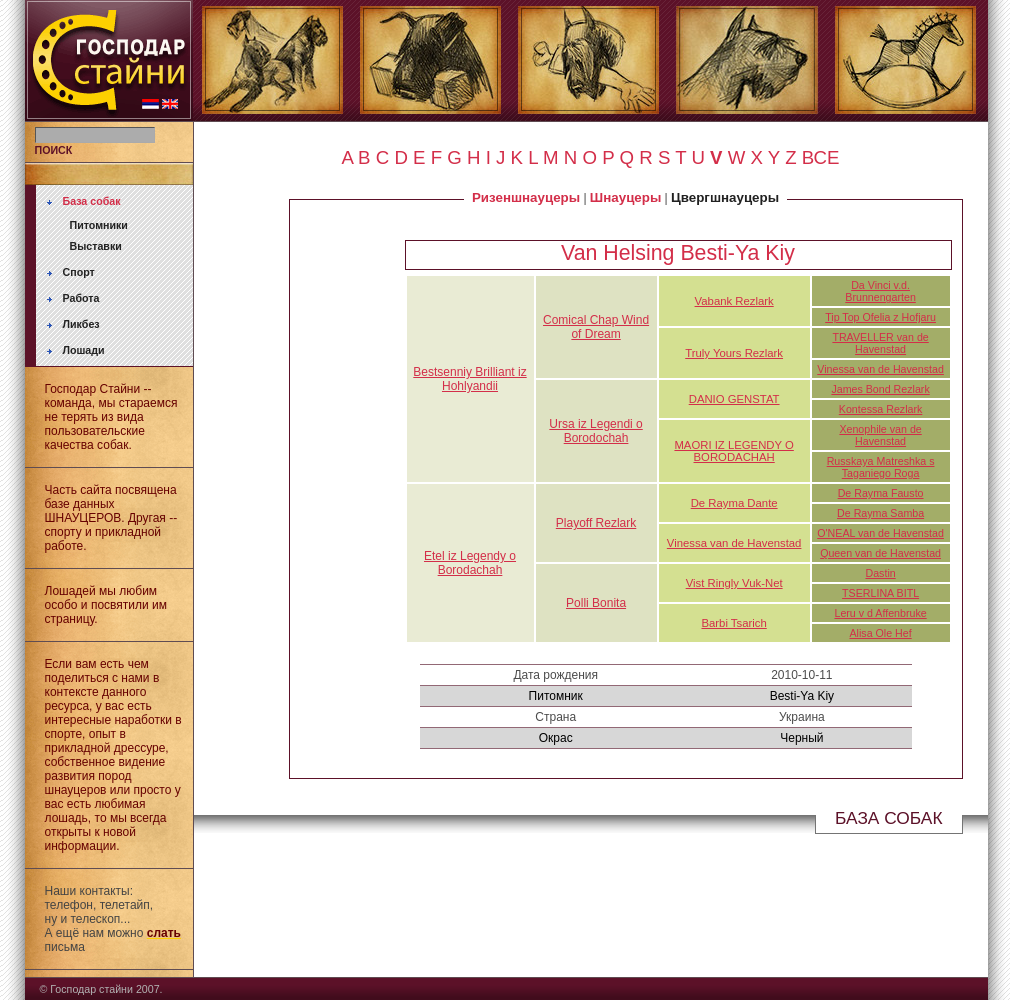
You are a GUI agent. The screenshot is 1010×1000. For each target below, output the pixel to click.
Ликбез (81, 324)
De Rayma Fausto (881, 493)
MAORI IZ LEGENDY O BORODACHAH (733, 451)
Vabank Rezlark (734, 301)
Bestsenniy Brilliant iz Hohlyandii (469, 379)
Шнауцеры (625, 197)
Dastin (880, 573)
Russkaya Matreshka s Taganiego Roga (881, 467)
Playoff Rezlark (596, 523)
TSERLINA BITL (880, 593)
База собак (92, 201)
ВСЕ (821, 157)
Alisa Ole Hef (880, 633)
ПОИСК (54, 150)
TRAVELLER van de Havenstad (880, 343)
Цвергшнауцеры (725, 197)
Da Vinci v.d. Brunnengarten (880, 291)
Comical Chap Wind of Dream (596, 327)
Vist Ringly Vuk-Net (734, 583)
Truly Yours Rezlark (734, 353)
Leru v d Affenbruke (880, 613)
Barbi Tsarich (733, 623)
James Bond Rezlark (880, 389)
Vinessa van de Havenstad (880, 369)
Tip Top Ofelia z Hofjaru (880, 317)
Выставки (96, 246)
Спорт (79, 272)
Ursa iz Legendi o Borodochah (595, 431)
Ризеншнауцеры (526, 197)
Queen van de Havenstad (880, 553)
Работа (81, 298)
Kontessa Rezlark (881, 409)
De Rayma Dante (734, 503)
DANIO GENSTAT (734, 399)
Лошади (84, 350)
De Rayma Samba (880, 513)
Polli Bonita (596, 603)
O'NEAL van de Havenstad (880, 533)
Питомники (99, 225)
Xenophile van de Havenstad (880, 435)
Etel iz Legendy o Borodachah (470, 563)
